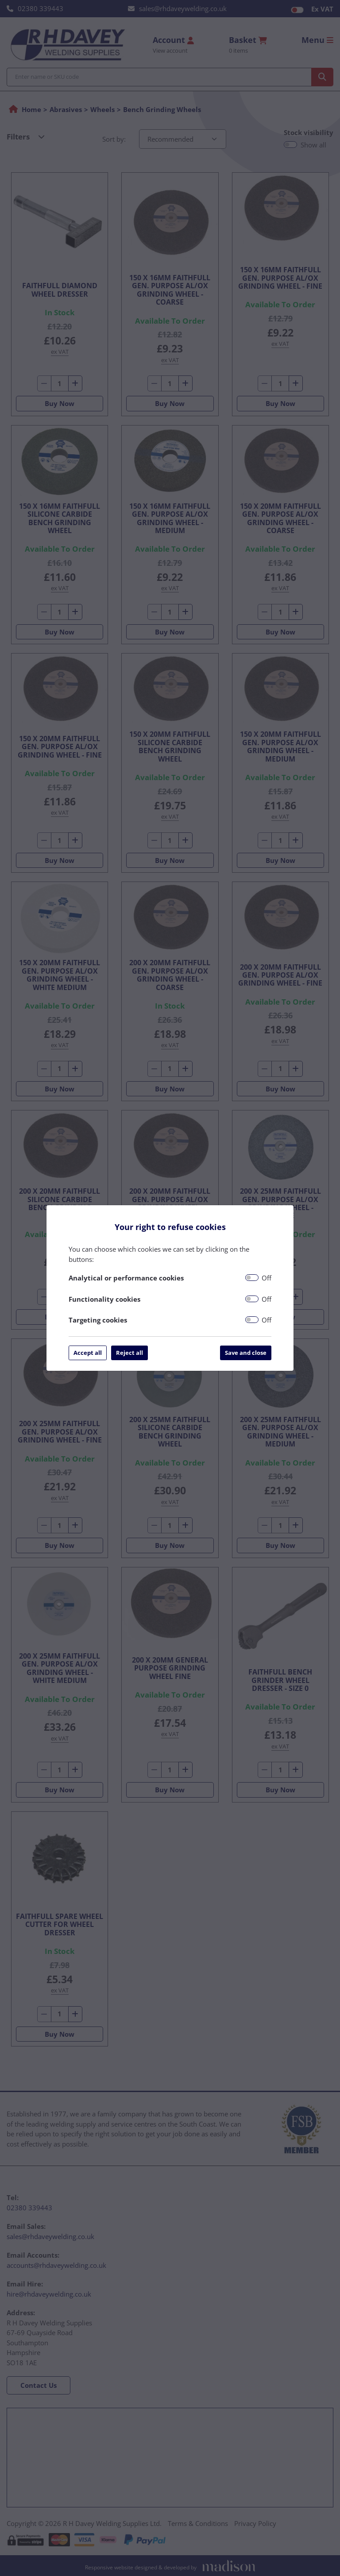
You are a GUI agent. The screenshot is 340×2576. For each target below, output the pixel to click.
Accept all (87, 1353)
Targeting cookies (98, 1319)
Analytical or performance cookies (126, 1277)
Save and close (246, 1353)
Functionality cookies (104, 1299)
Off (266, 1277)
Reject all (129, 1353)
